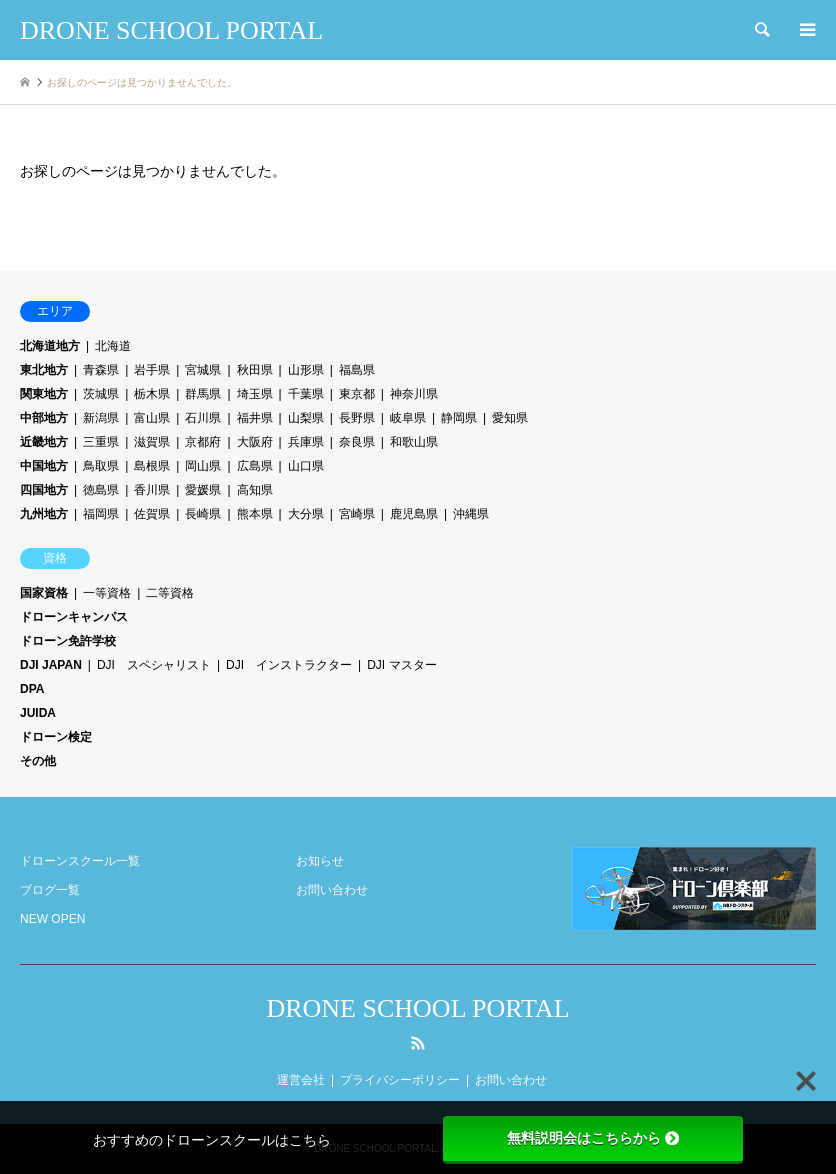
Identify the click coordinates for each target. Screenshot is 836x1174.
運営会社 (301, 1080)
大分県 (306, 514)
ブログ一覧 (50, 890)
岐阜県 (408, 418)
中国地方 (44, 466)
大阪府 (255, 442)
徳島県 (101, 490)
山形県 (306, 370)
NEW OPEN (52, 919)
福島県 (357, 370)
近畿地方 (44, 442)
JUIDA (38, 713)
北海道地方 (50, 346)
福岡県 (101, 514)
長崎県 (203, 514)
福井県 (255, 418)
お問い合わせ (332, 890)
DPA (32, 689)
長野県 (357, 418)
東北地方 (44, 370)
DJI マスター (401, 665)
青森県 (101, 370)
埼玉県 (255, 394)
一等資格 (107, 593)
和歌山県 (414, 442)
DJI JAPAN (51, 665)
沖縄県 (471, 514)
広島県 (255, 466)
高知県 (255, 490)
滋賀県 (152, 442)
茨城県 (101, 394)
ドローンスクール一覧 (80, 861)
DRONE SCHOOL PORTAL (417, 1008)
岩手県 (152, 370)
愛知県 (510, 418)
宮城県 (203, 370)
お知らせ (320, 861)
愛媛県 (203, 490)
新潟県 (101, 418)
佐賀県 (152, 514)
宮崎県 (357, 514)
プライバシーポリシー (400, 1080)
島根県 (152, 466)
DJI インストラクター (289, 665)
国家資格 (44, 593)
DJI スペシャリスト (154, 665)
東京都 (357, 394)
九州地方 (44, 514)
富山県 (152, 418)
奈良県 (357, 442)
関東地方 (44, 394)
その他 (38, 761)
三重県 (101, 442)
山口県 (306, 466)
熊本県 (255, 514)
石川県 (203, 418)
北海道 (113, 346)
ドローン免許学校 (68, 641)
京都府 (203, 442)
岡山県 (203, 466)
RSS (418, 1043)
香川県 (152, 490)
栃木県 (152, 394)
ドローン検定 (56, 737)
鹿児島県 (414, 514)
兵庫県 (306, 442)
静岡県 (459, 418)
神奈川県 (414, 394)
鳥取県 (101, 466)
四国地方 (44, 490)
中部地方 (44, 418)
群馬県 (203, 394)
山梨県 (306, 418)
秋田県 (255, 370)
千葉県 (306, 394)
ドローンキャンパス (74, 617)
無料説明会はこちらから (593, 1138)
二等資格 (170, 593)
